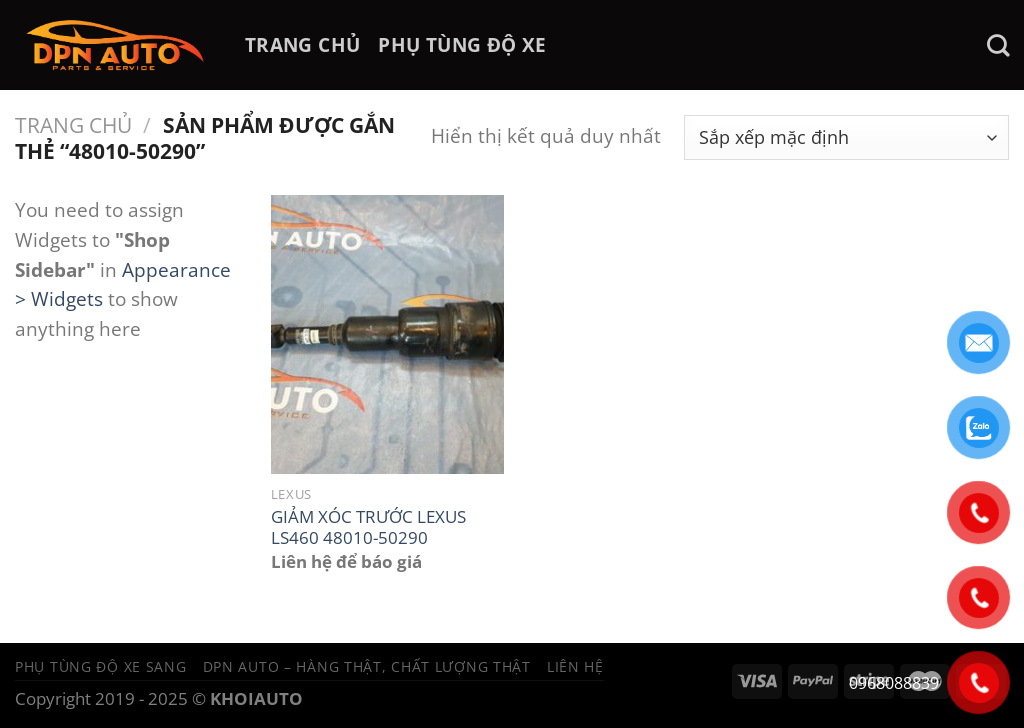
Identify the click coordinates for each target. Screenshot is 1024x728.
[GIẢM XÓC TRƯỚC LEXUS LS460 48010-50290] (387, 334)
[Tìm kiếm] (998, 45)
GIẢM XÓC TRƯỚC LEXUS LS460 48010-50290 (368, 527)
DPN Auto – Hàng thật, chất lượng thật (367, 666)
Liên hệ (575, 666)
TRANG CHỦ (302, 44)
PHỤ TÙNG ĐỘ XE (462, 44)
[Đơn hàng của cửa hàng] (846, 137)
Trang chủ (73, 124)
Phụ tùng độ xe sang (101, 666)
